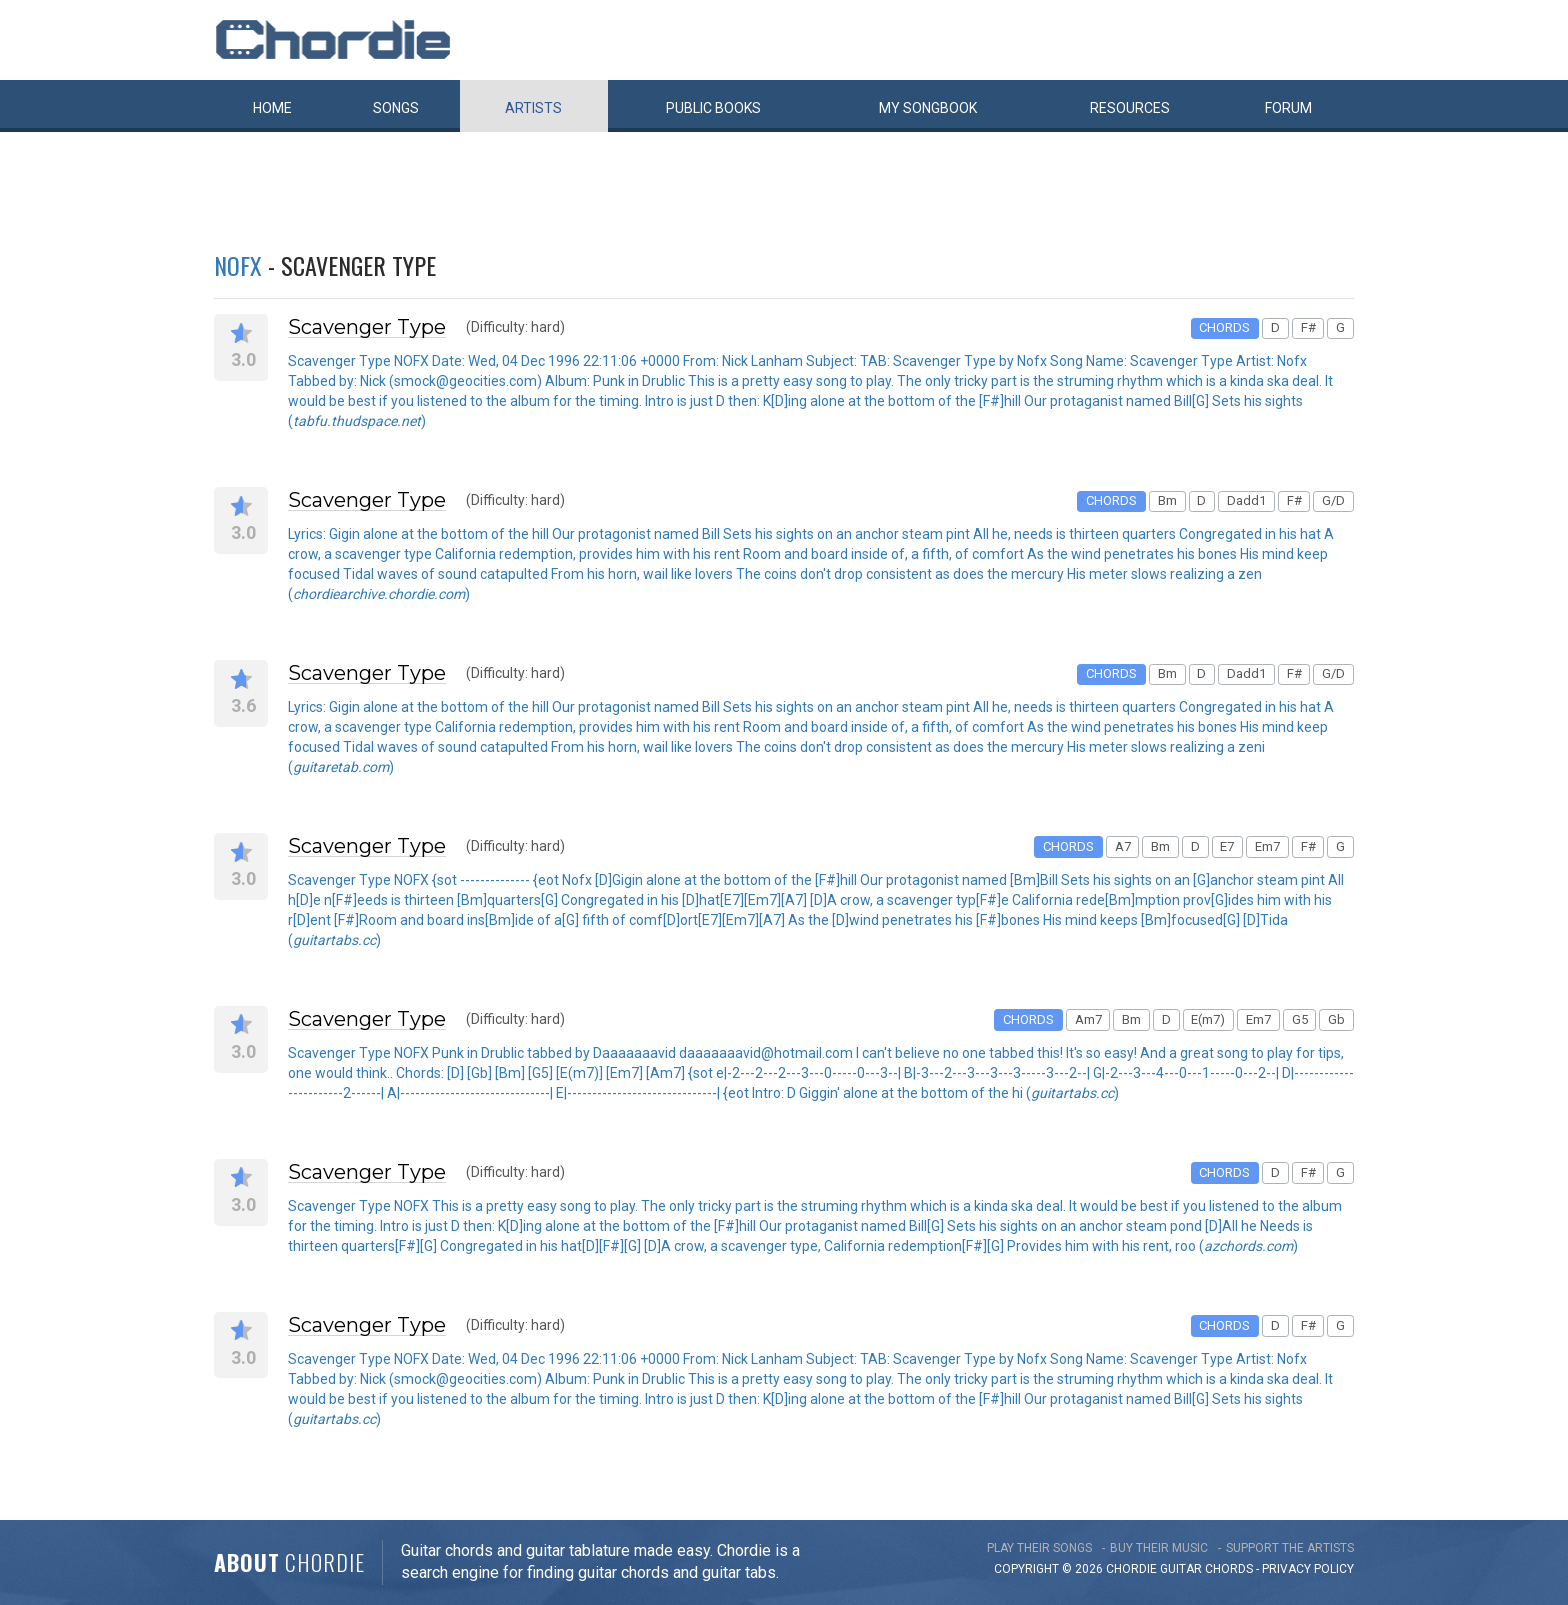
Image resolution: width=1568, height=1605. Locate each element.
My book (928, 108)
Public (713, 108)
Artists (533, 108)
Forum (1288, 108)
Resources (1130, 108)
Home (272, 108)
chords (1229, 1569)
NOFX (238, 265)
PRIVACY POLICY (1308, 1569)
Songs (396, 108)
